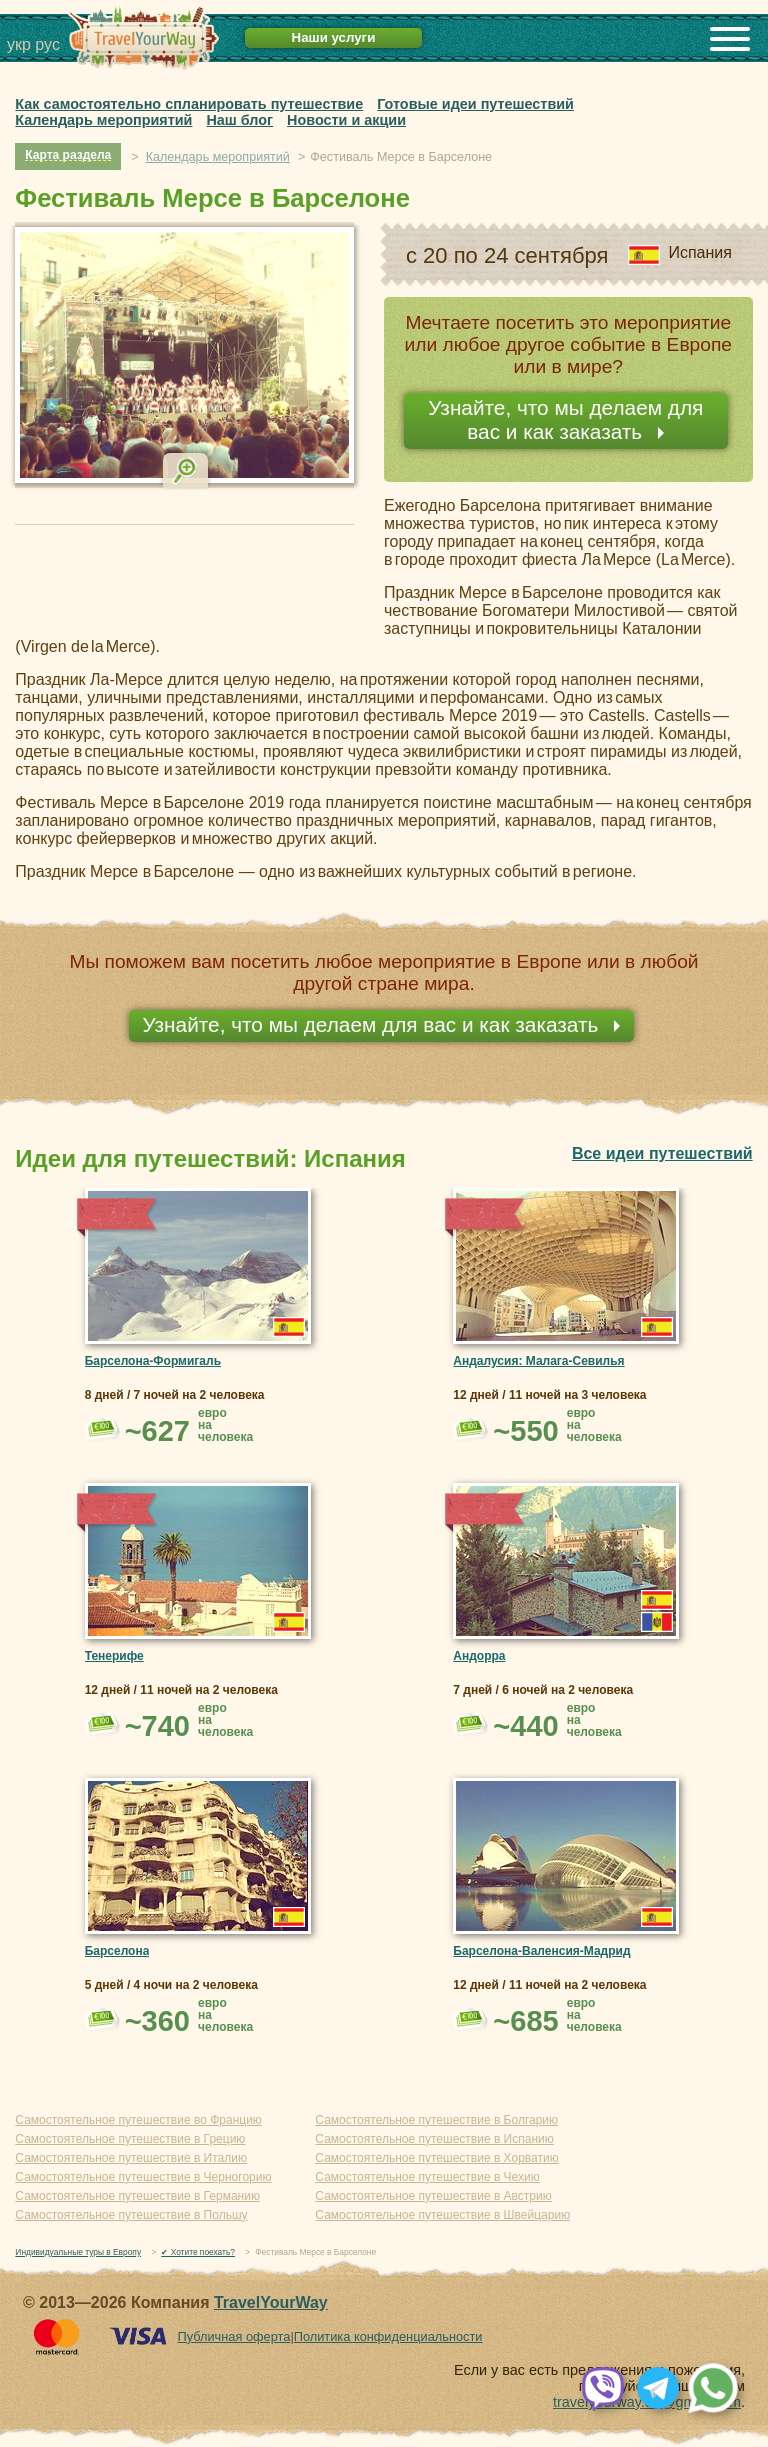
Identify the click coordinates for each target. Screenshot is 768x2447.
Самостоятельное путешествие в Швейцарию (442, 2215)
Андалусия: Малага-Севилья (538, 1361)
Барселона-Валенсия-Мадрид (541, 1951)
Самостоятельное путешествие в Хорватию (436, 2158)
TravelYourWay (271, 2302)
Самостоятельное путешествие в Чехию (427, 2177)
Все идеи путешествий (662, 1153)
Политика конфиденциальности (388, 2336)
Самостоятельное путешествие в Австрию (433, 2196)
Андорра (479, 1656)
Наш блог (239, 120)
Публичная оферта (233, 2336)
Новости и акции (346, 120)
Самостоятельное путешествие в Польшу (131, 2215)
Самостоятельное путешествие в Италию (131, 2158)
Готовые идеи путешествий (475, 104)
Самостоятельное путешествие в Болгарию (436, 2120)
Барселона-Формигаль (153, 1361)
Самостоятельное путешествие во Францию (138, 2120)
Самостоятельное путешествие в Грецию (130, 2139)
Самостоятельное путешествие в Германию (137, 2196)
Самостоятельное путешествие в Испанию (434, 2139)
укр (19, 44)
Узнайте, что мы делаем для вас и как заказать (565, 419)
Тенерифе (114, 1656)
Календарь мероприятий (103, 120)
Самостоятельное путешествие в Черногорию (143, 2177)
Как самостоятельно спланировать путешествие (189, 104)
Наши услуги (334, 37)
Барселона (117, 1951)
